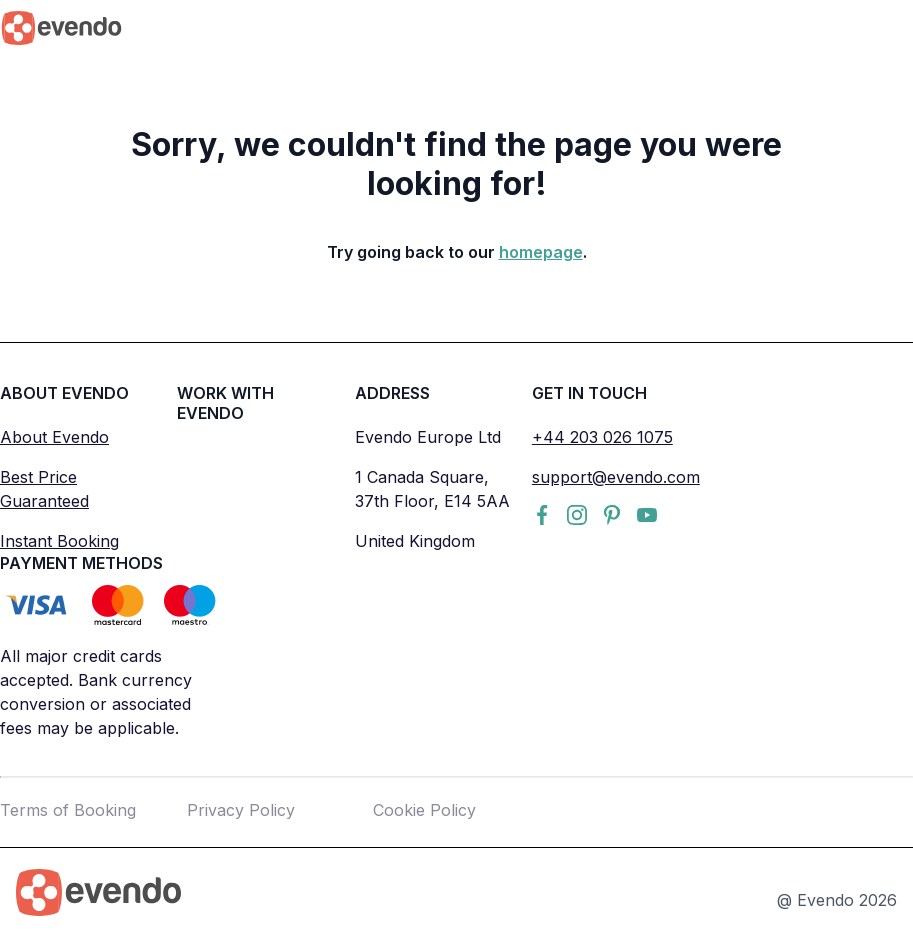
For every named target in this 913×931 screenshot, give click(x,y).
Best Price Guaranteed (44, 489)
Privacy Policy (241, 810)
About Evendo (54, 437)
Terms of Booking (68, 810)
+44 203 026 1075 (602, 437)
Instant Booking (59, 541)
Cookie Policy (424, 810)
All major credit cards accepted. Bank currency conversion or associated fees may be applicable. (96, 692)
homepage (541, 252)
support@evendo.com (616, 477)
